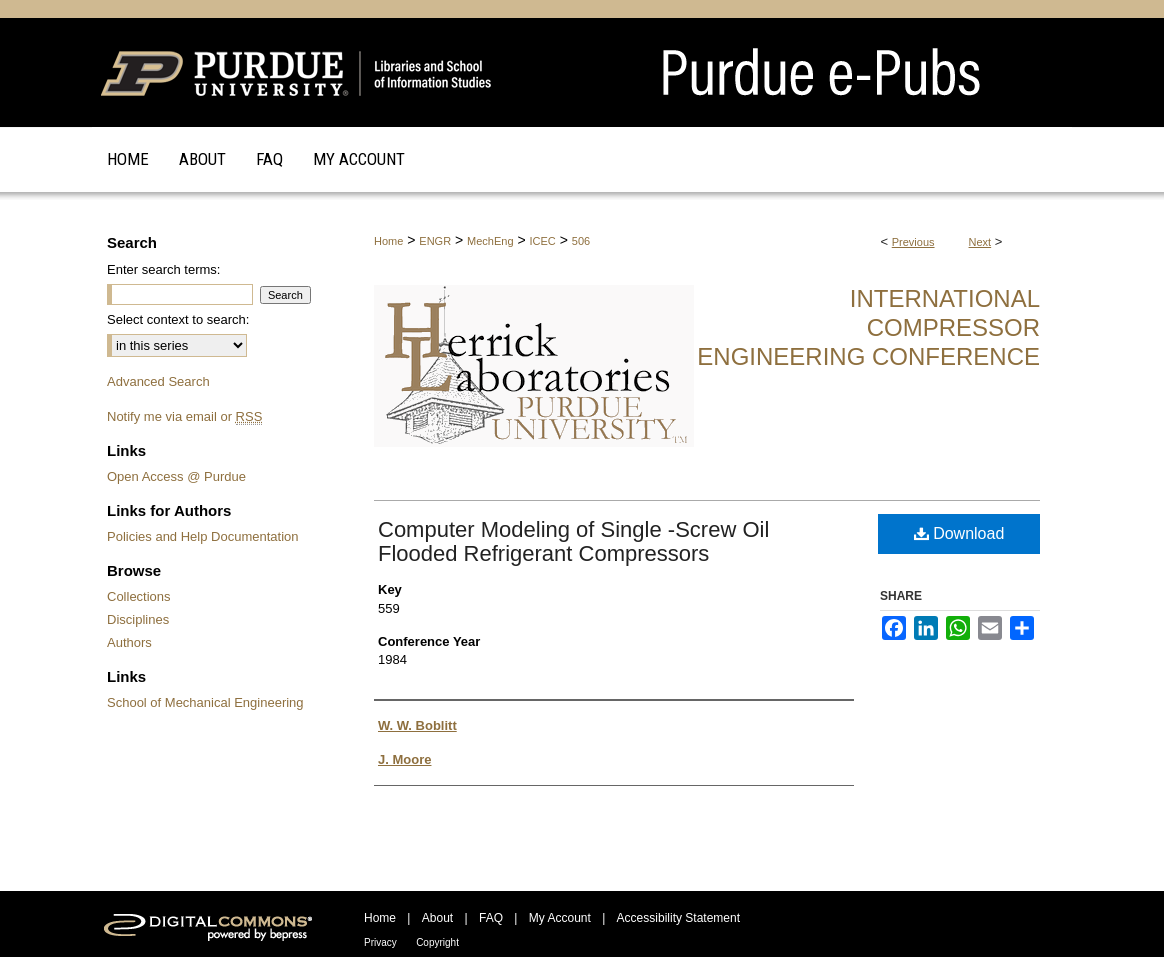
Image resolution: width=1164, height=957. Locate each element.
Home (388, 241)
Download (959, 533)
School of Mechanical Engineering (205, 702)
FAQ (491, 918)
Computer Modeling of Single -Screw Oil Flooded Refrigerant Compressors (573, 541)
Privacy (380, 942)
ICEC (543, 241)
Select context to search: (178, 319)
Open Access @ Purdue (176, 476)
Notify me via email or (184, 416)
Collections (139, 596)
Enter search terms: (163, 269)
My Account (560, 918)
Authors (129, 642)
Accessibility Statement (678, 918)
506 (581, 241)
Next (980, 242)
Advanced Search (158, 381)
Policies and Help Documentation (203, 536)
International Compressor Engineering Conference (868, 327)
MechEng (490, 241)
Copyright (437, 942)
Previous (913, 242)
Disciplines (138, 619)
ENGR (435, 241)
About (437, 918)
